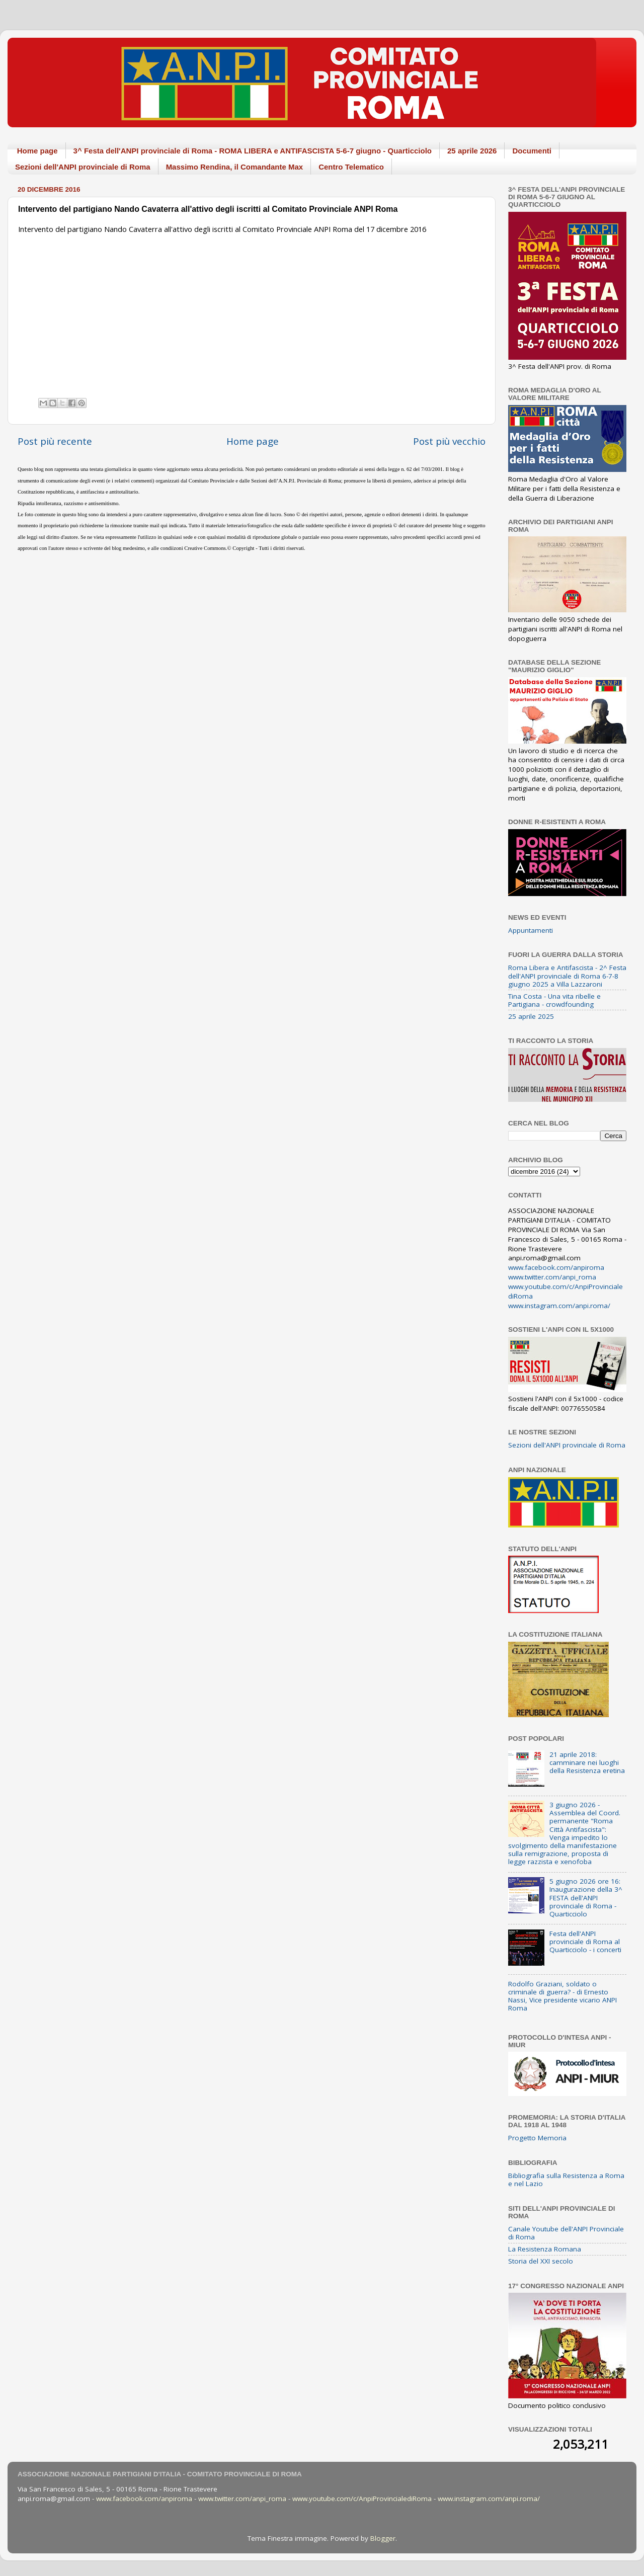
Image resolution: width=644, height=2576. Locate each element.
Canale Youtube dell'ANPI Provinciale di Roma (566, 2232)
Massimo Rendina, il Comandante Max (234, 167)
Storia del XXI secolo (540, 2261)
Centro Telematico (351, 167)
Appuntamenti (530, 930)
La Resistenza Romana (544, 2248)
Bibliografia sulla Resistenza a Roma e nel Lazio (566, 2179)
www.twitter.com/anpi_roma (552, 1276)
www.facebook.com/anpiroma (556, 1267)
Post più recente (55, 441)
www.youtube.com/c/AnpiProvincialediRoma (362, 2498)
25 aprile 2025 (531, 1016)
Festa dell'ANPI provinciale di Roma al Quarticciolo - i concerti (585, 1941)
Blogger (382, 2538)
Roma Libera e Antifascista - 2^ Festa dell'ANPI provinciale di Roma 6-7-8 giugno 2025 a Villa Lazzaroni (567, 975)
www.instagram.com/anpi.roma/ (559, 1305)
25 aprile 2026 (472, 150)
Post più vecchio (449, 441)
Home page (37, 150)
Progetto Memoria (537, 2137)
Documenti (531, 150)
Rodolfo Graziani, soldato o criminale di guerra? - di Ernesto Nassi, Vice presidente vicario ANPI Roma (562, 1996)
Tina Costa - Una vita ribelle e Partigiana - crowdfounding (554, 1000)
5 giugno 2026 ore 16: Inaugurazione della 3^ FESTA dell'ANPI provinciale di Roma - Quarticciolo (585, 1897)
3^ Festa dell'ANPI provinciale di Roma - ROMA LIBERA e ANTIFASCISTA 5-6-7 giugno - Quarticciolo (252, 150)
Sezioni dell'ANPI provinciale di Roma (82, 167)
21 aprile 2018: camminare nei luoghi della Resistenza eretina (587, 1762)
